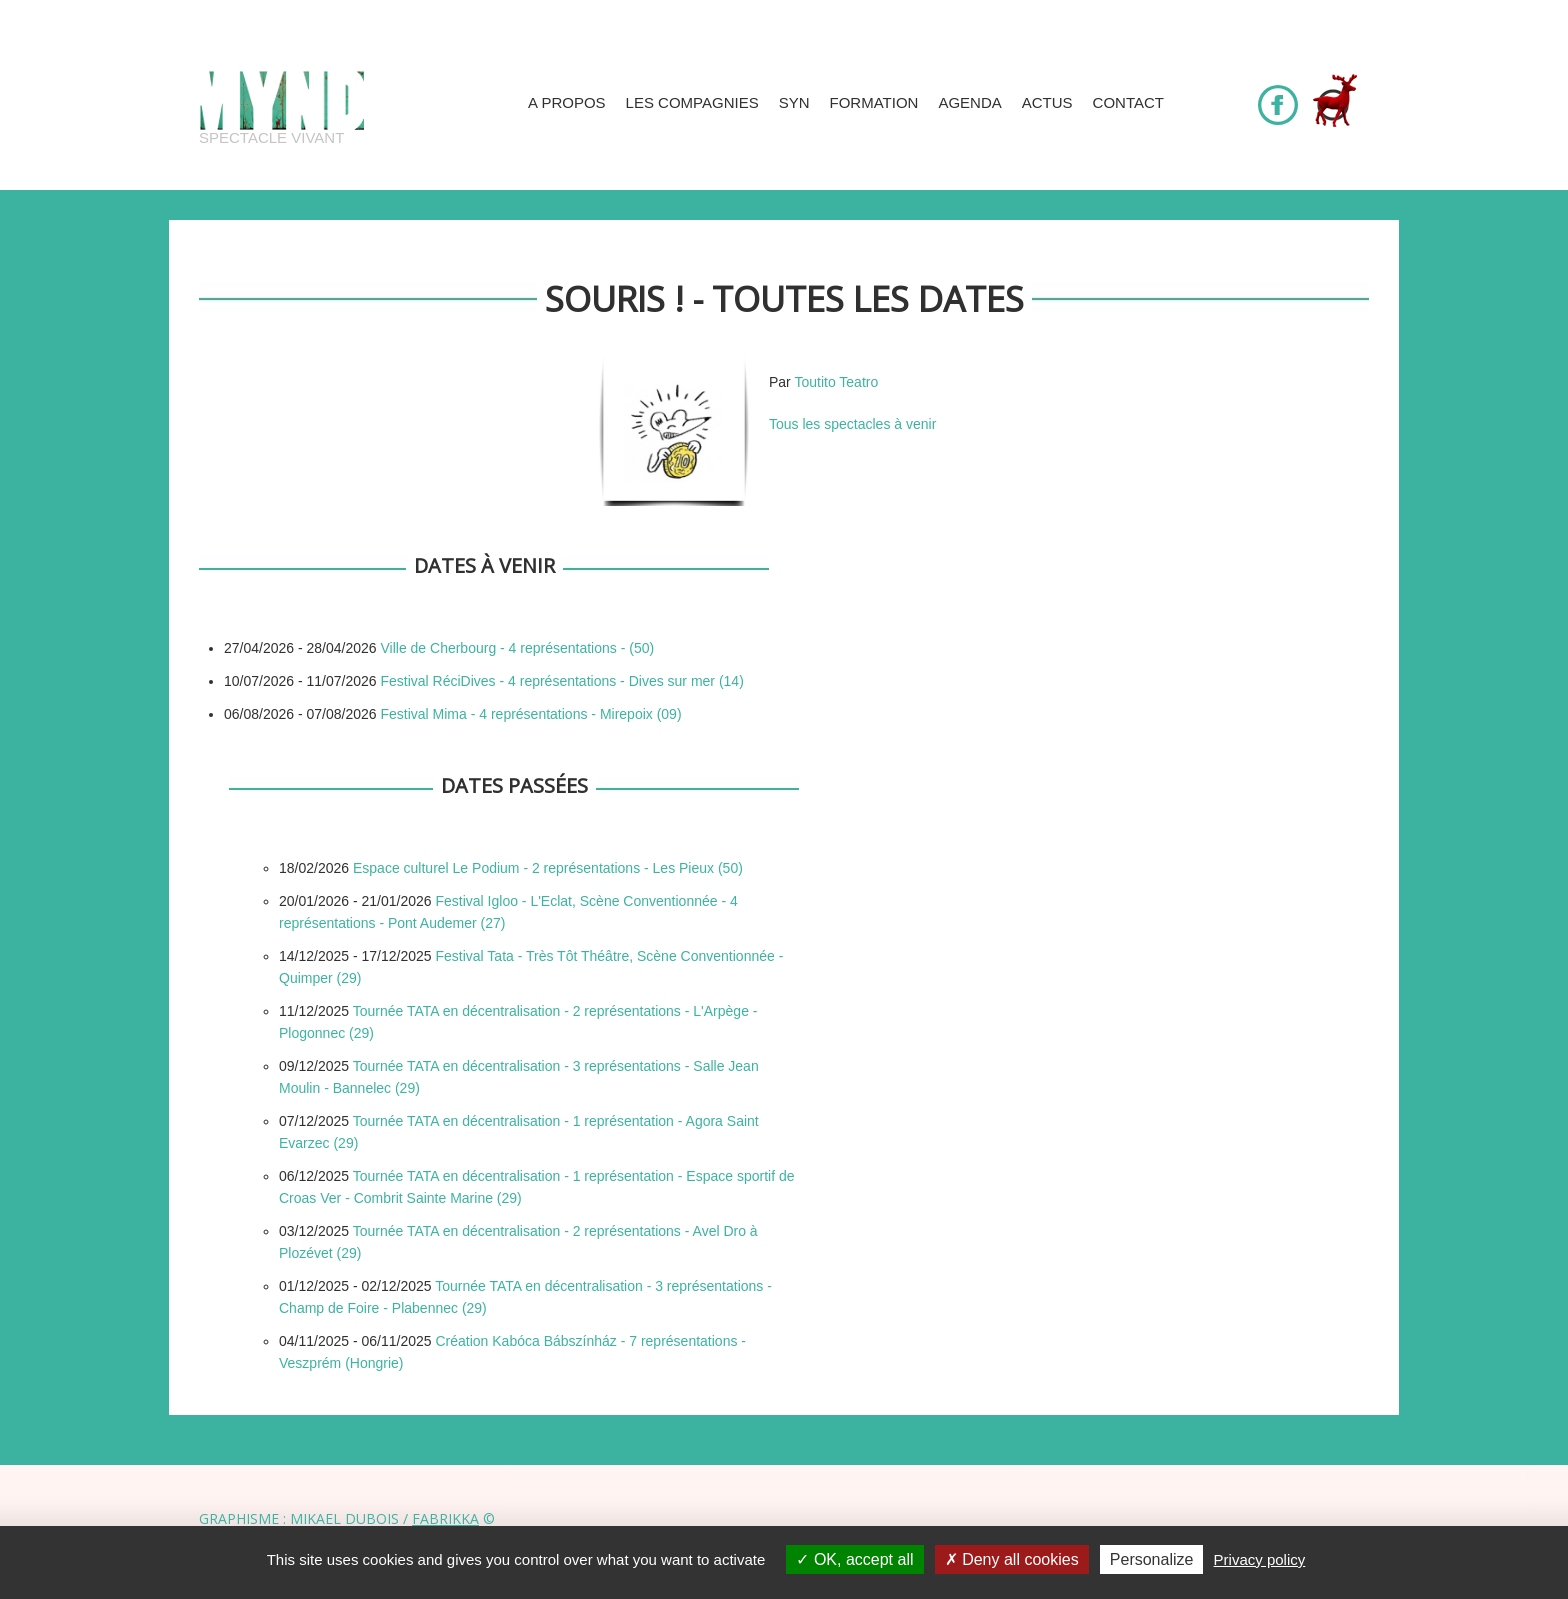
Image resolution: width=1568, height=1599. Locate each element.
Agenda (969, 102)
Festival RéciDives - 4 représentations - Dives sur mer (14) (561, 681)
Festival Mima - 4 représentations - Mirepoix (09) (530, 714)
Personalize (1152, 1559)
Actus (1047, 102)
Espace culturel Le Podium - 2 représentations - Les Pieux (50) (548, 868)
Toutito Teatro (836, 382)
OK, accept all (854, 1559)
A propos (567, 102)
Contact (1128, 102)
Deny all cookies (1012, 1559)
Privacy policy (1260, 1559)
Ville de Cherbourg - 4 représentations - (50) (517, 648)
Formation (874, 102)
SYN (794, 102)
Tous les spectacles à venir (852, 424)
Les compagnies (692, 102)
